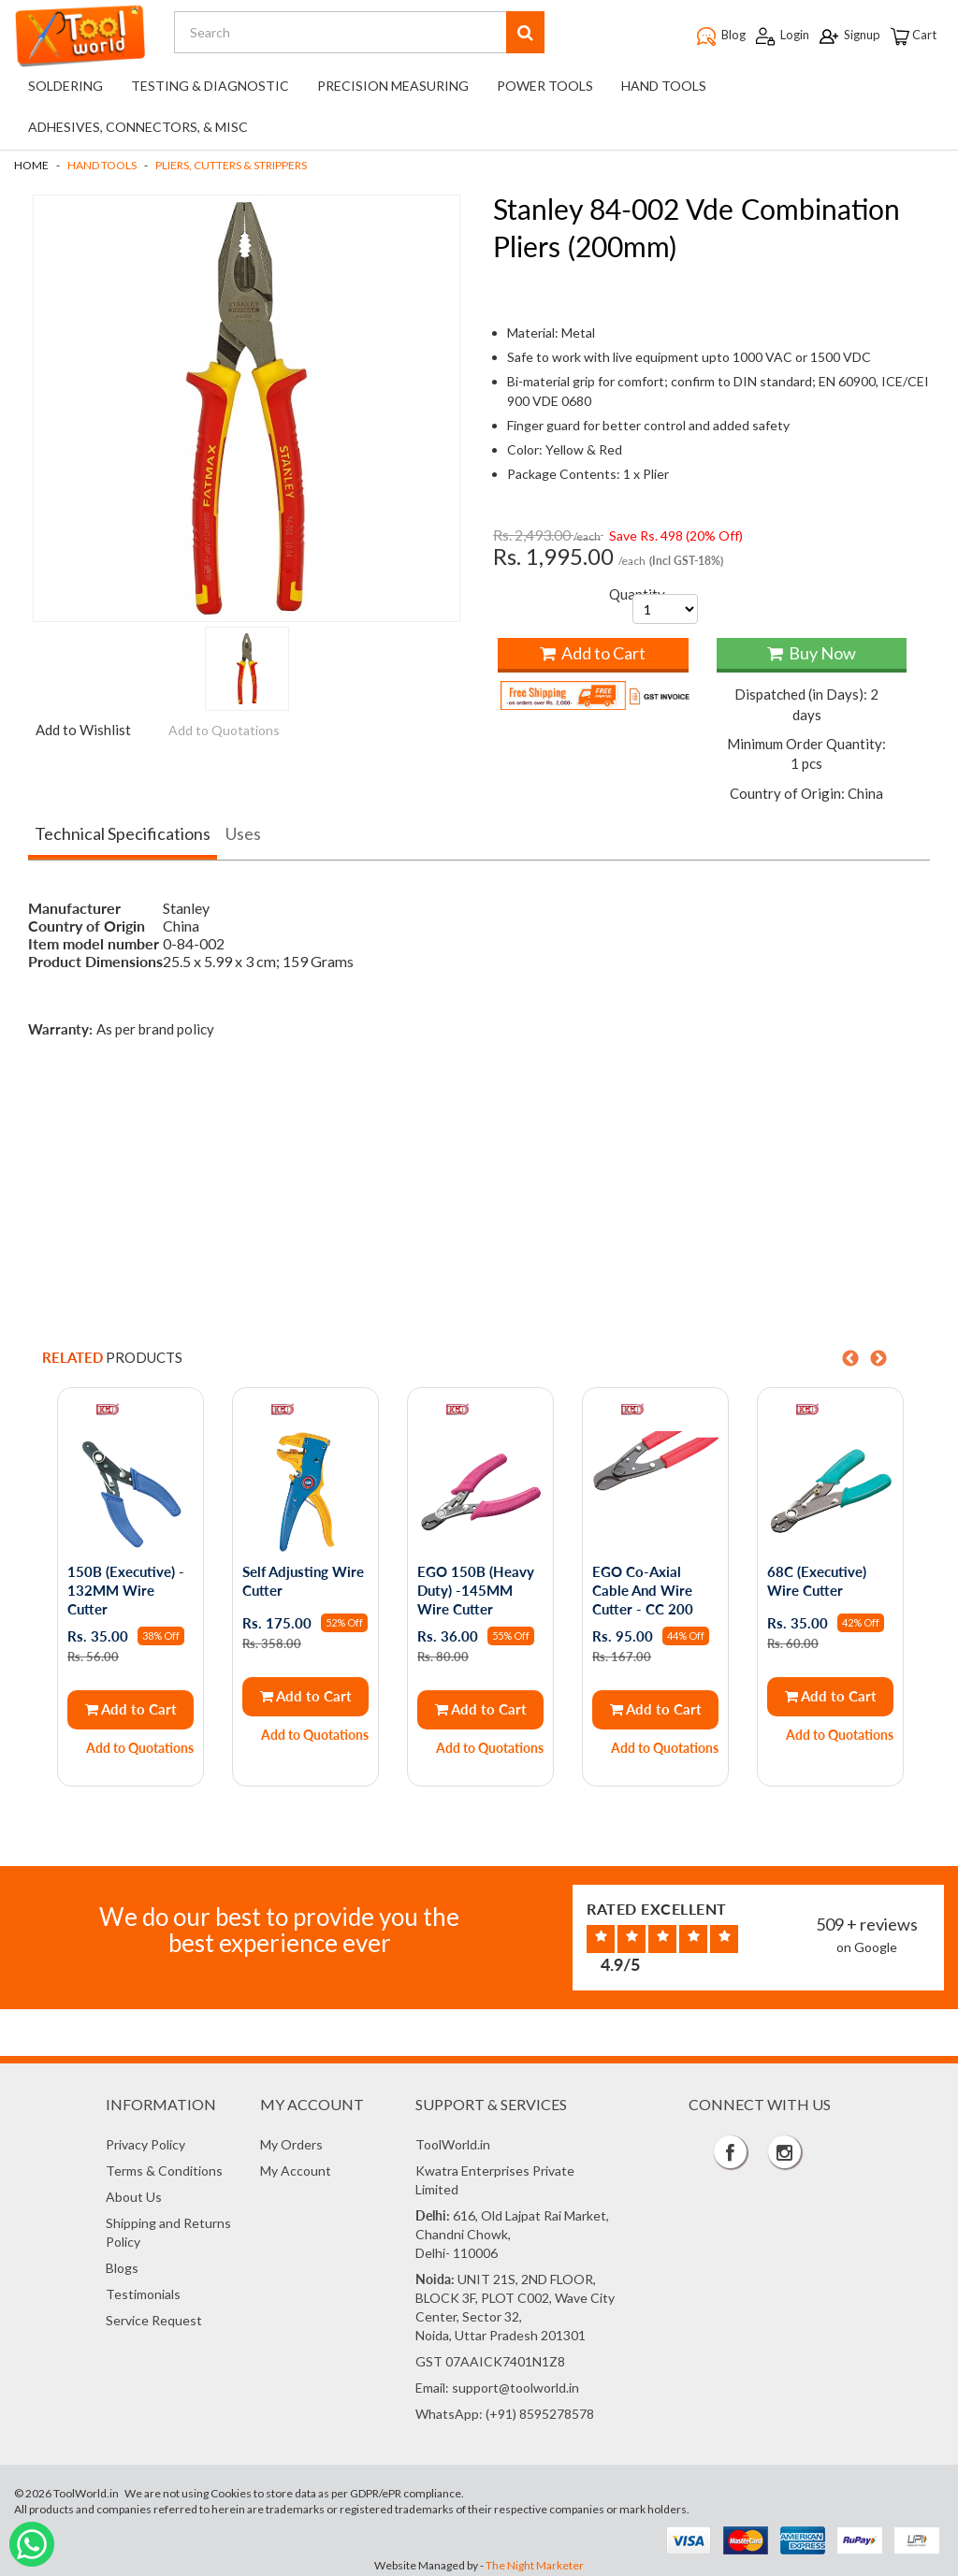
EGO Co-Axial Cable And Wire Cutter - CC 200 (643, 1589)
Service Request (154, 2318)
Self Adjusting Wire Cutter (304, 1580)
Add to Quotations (141, 1747)
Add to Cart (593, 652)
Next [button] (878, 1358)
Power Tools (545, 86)
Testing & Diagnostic (210, 86)
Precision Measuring (393, 86)
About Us (134, 2195)
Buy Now (811, 652)
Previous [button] (850, 1358)
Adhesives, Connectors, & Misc (138, 127)
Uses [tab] (243, 832)
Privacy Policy (145, 2142)
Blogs (122, 2266)
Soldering (65, 86)
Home (31, 165)
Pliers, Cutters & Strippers (231, 165)
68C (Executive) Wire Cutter (817, 1580)
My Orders (291, 2142)
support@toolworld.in (515, 2386)
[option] (129, 1587)
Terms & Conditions (164, 2169)
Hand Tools (663, 86)
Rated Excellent (657, 1906)
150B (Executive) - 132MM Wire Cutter (126, 1589)
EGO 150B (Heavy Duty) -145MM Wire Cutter (476, 1589)
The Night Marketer (535, 2563)
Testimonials (143, 2292)
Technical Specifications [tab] (122, 832)
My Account (295, 2169)
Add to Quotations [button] (224, 729)
